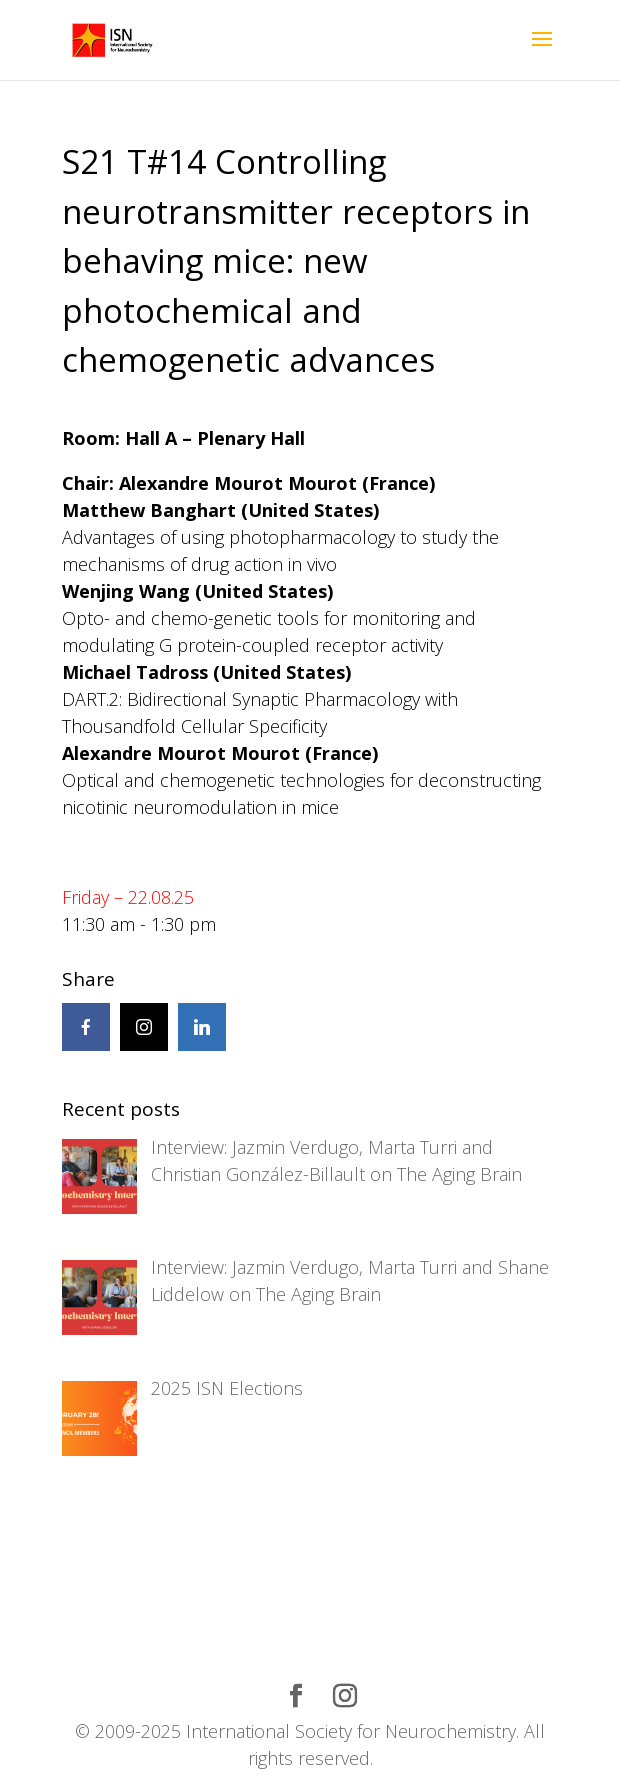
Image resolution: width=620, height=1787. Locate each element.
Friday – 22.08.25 (128, 897)
